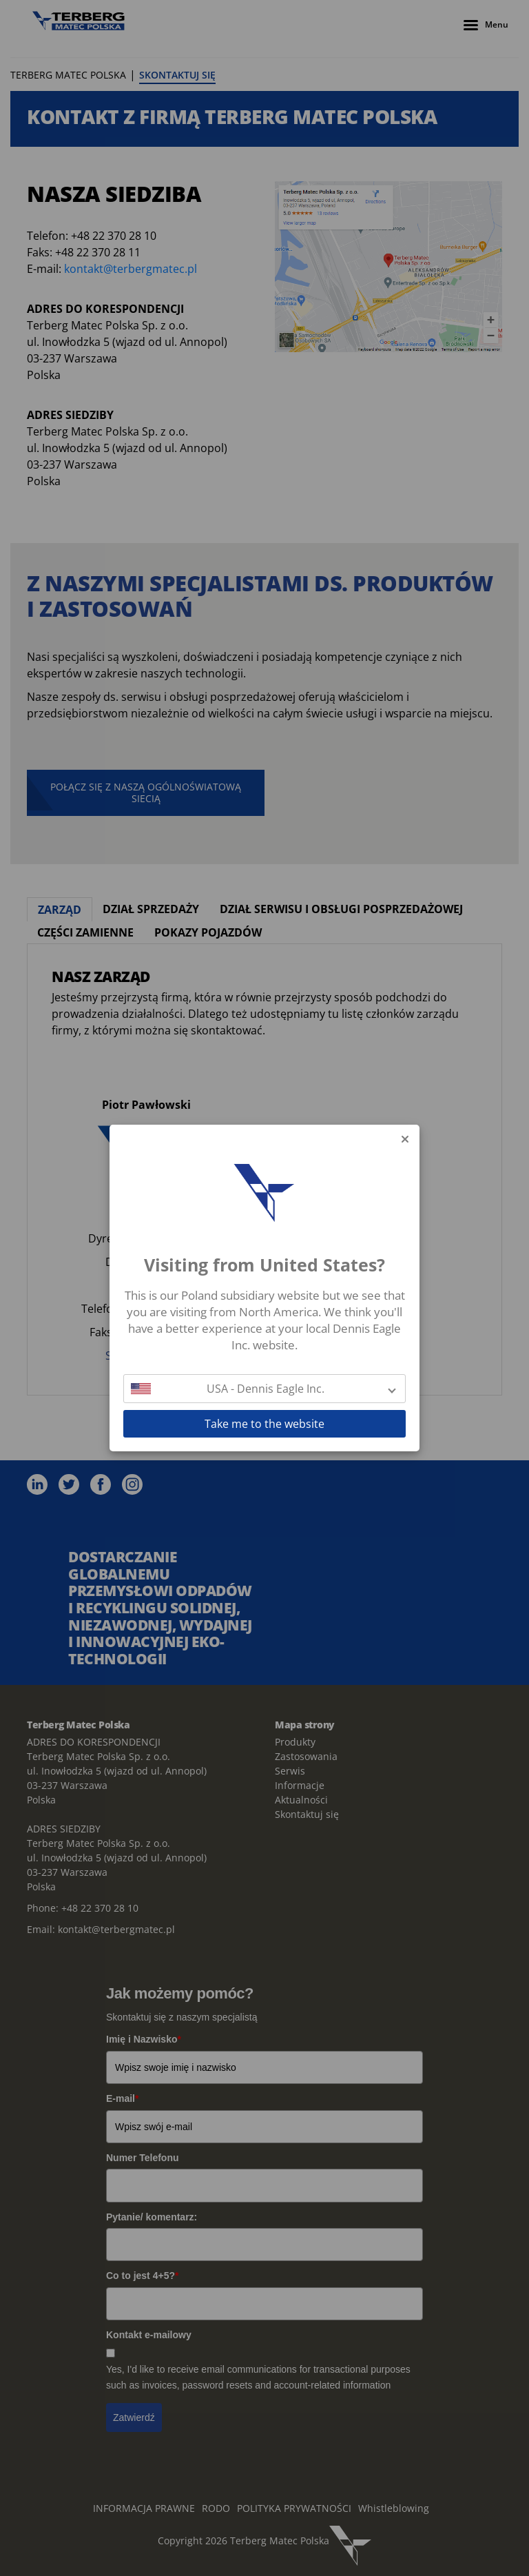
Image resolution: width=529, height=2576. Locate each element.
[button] (264, 1388)
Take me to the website (264, 1423)
